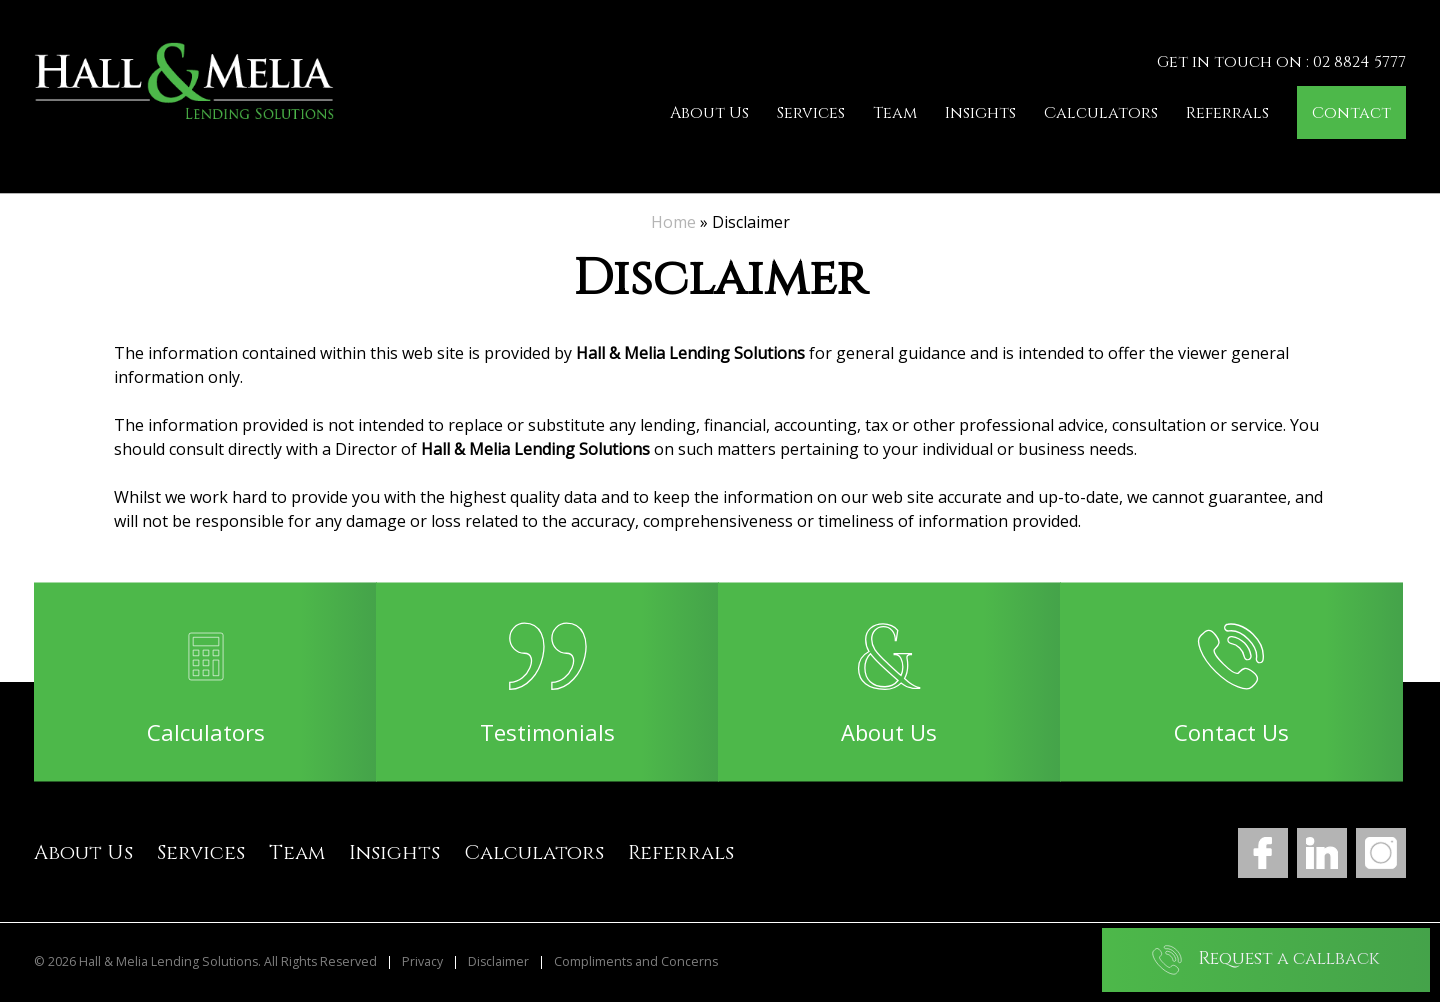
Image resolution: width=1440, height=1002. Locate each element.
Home (673, 222)
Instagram (1381, 853)
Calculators (1101, 113)
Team (895, 113)
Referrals (1227, 113)
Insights (980, 113)
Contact (1351, 113)
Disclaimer (498, 962)
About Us (709, 113)
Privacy (422, 962)
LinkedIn (1322, 853)
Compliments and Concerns (636, 962)
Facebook (1263, 853)
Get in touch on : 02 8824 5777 (1281, 62)
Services (811, 113)
